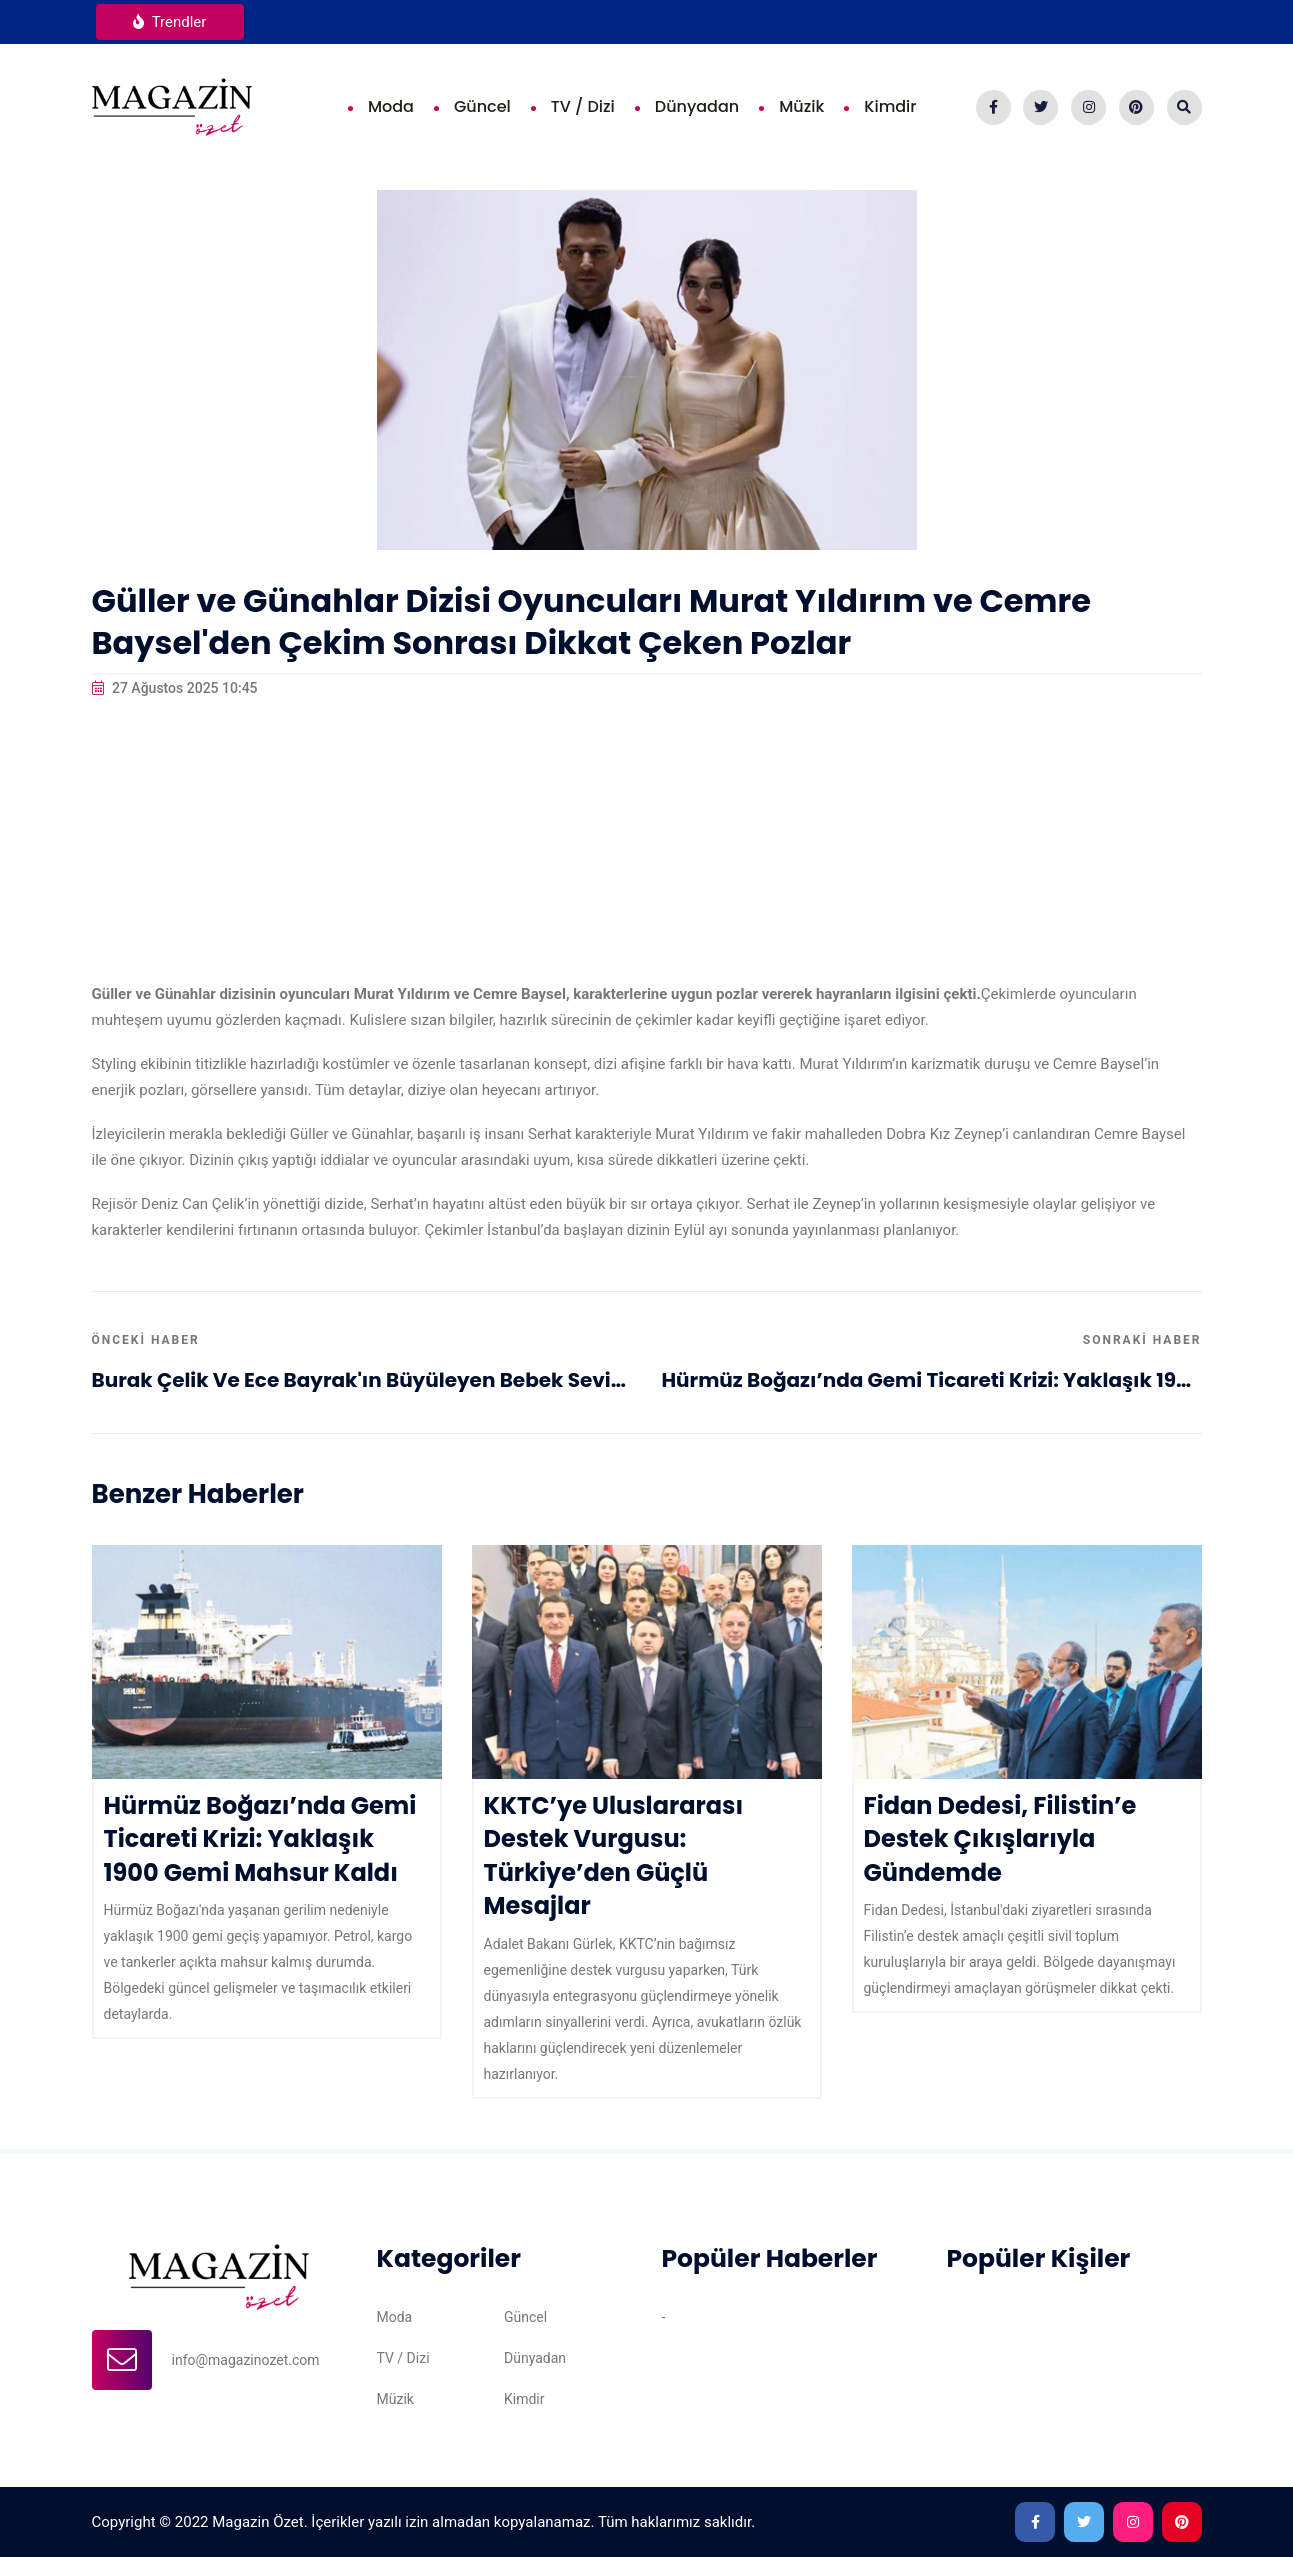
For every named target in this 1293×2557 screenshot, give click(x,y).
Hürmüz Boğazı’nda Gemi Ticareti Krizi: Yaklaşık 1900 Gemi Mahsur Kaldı (932, 1380)
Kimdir (890, 106)
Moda (391, 106)
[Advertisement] (647, 841)
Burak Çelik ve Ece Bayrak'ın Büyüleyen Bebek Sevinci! (362, 1380)
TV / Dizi (583, 106)
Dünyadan (697, 106)
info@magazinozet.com (246, 2360)
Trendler (169, 22)
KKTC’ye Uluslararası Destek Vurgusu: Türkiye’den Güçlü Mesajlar (614, 1856)
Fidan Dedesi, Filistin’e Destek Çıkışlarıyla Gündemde (1000, 1839)
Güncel (482, 106)
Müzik (801, 106)
